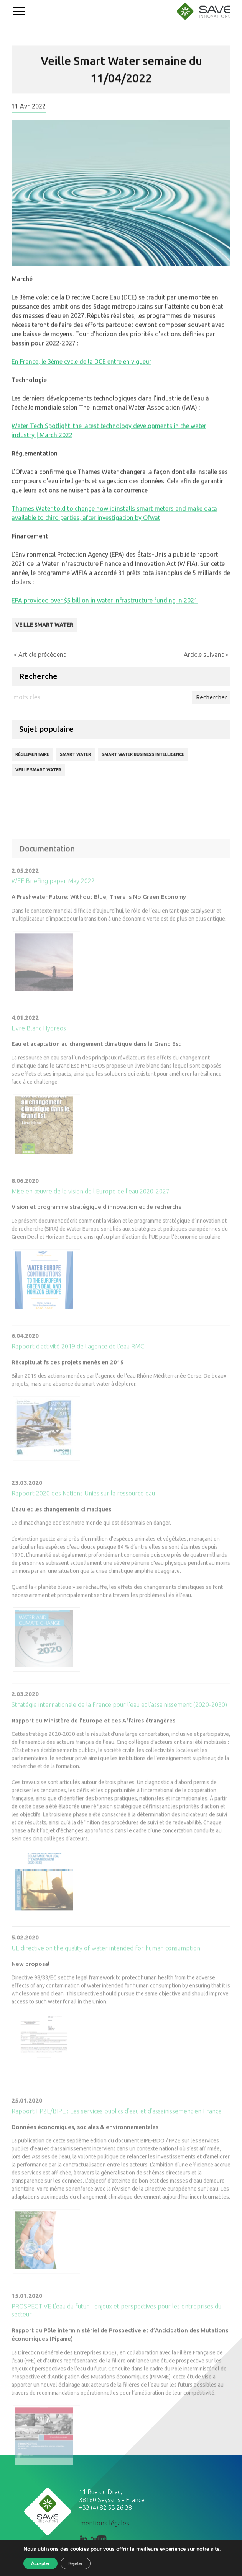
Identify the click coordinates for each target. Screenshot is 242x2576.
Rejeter (75, 2563)
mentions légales (104, 2523)
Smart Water (75, 754)
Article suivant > (206, 654)
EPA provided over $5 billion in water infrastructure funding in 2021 (105, 607)
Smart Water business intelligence (143, 754)
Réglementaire (32, 754)
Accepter (40, 2563)
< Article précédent (39, 654)
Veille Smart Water (44, 631)
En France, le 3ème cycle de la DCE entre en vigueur (81, 368)
